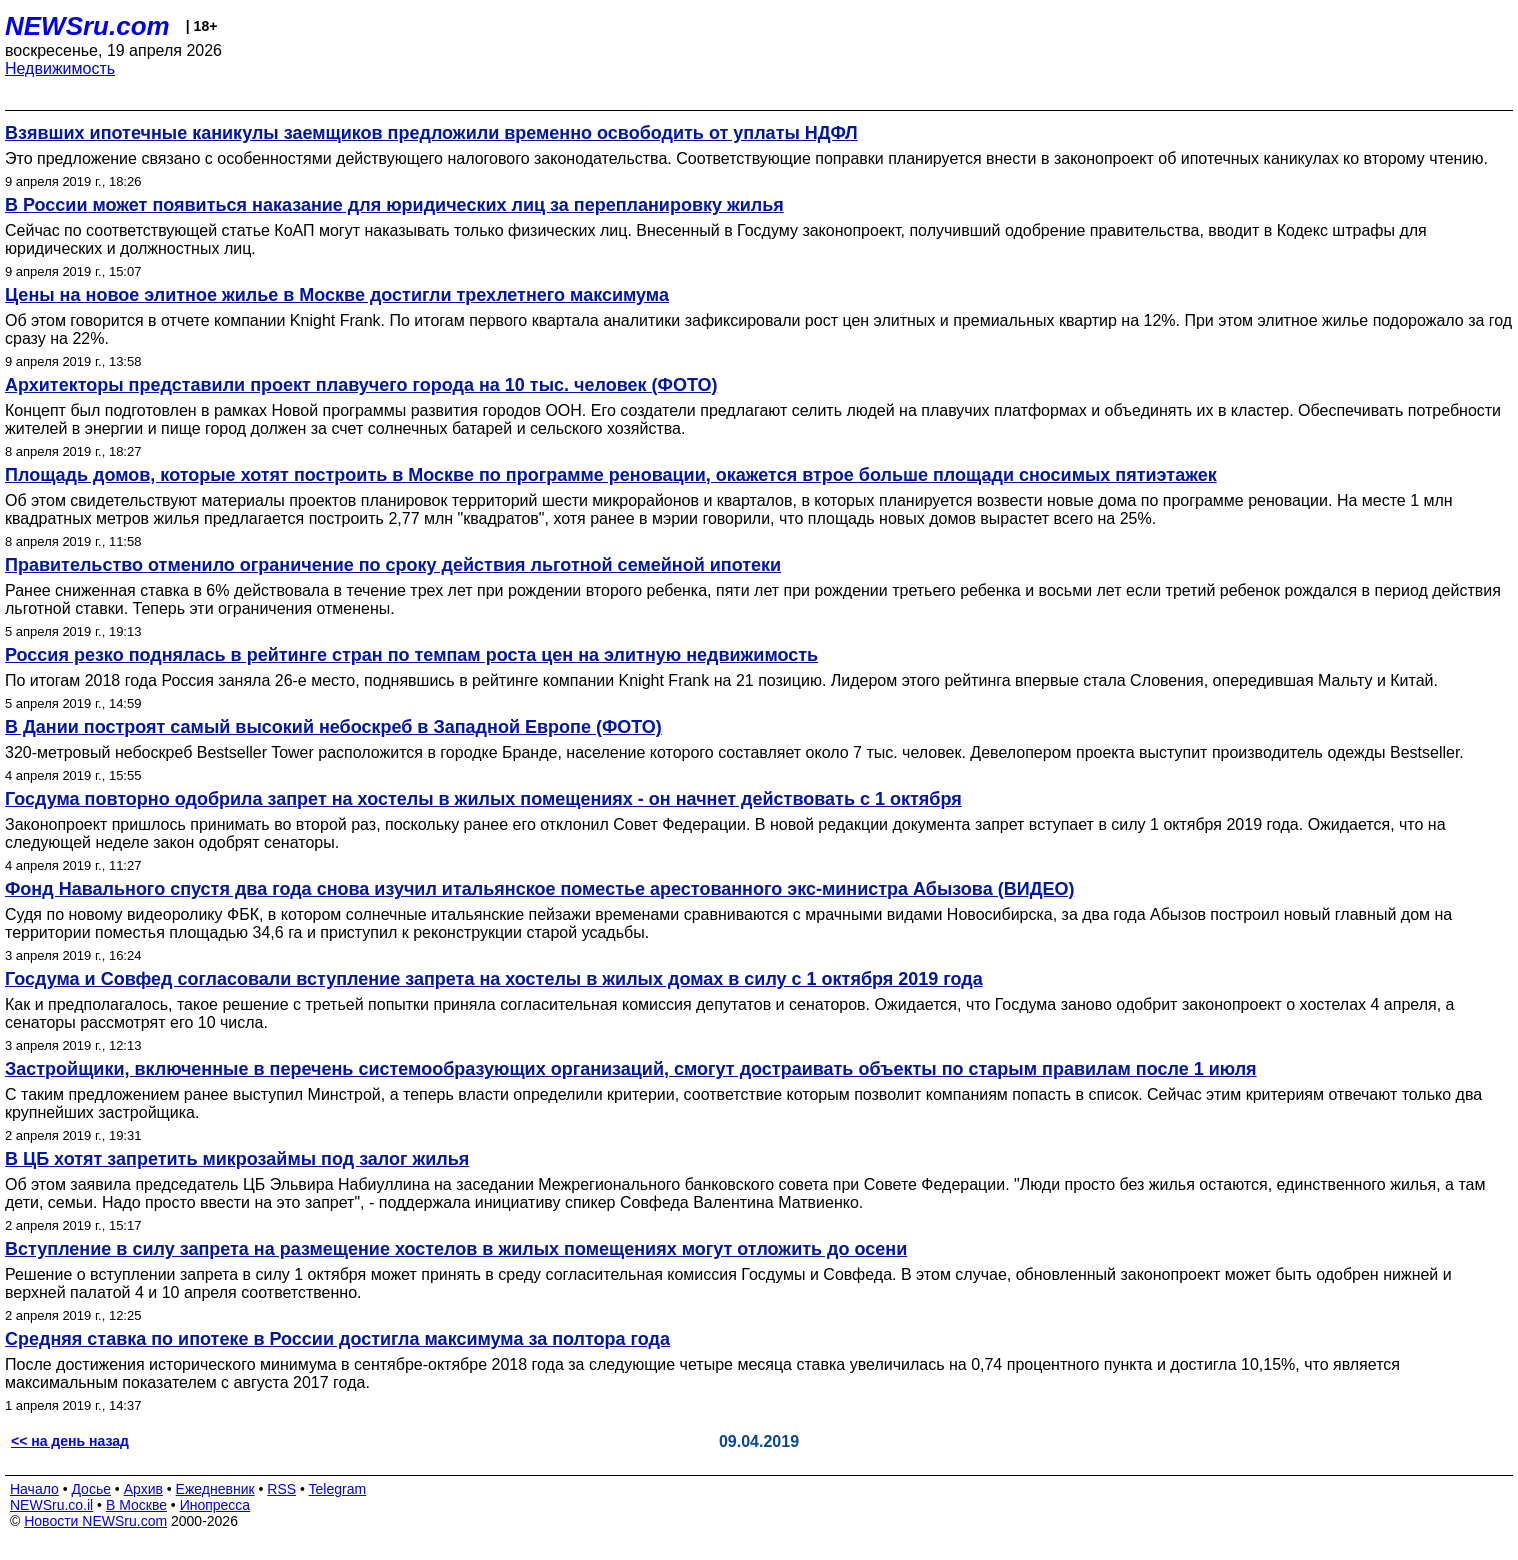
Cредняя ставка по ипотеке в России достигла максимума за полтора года (337, 1339)
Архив (143, 1489)
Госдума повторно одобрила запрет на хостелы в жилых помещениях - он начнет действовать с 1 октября (483, 799)
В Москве (136, 1505)
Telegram (338, 1489)
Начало (34, 1489)
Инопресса (215, 1505)
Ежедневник (215, 1489)
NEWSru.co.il (51, 1505)
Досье (91, 1489)
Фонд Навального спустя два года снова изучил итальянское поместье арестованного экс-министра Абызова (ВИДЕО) (539, 889)
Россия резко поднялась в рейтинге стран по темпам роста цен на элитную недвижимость (411, 655)
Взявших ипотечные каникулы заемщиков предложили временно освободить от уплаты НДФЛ (431, 133)
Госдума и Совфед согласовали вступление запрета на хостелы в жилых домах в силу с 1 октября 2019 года (494, 979)
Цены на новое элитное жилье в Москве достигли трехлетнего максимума (337, 295)
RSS (281, 1489)
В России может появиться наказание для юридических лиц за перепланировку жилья (394, 205)
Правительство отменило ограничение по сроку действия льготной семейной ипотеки (393, 565)
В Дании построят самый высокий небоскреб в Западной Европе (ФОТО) (333, 727)
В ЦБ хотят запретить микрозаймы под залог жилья (237, 1159)
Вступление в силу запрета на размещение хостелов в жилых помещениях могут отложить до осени (456, 1249)
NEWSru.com (87, 26)
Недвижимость (60, 68)
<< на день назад (70, 1441)
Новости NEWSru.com (95, 1521)
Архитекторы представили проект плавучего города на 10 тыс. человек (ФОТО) (361, 385)
